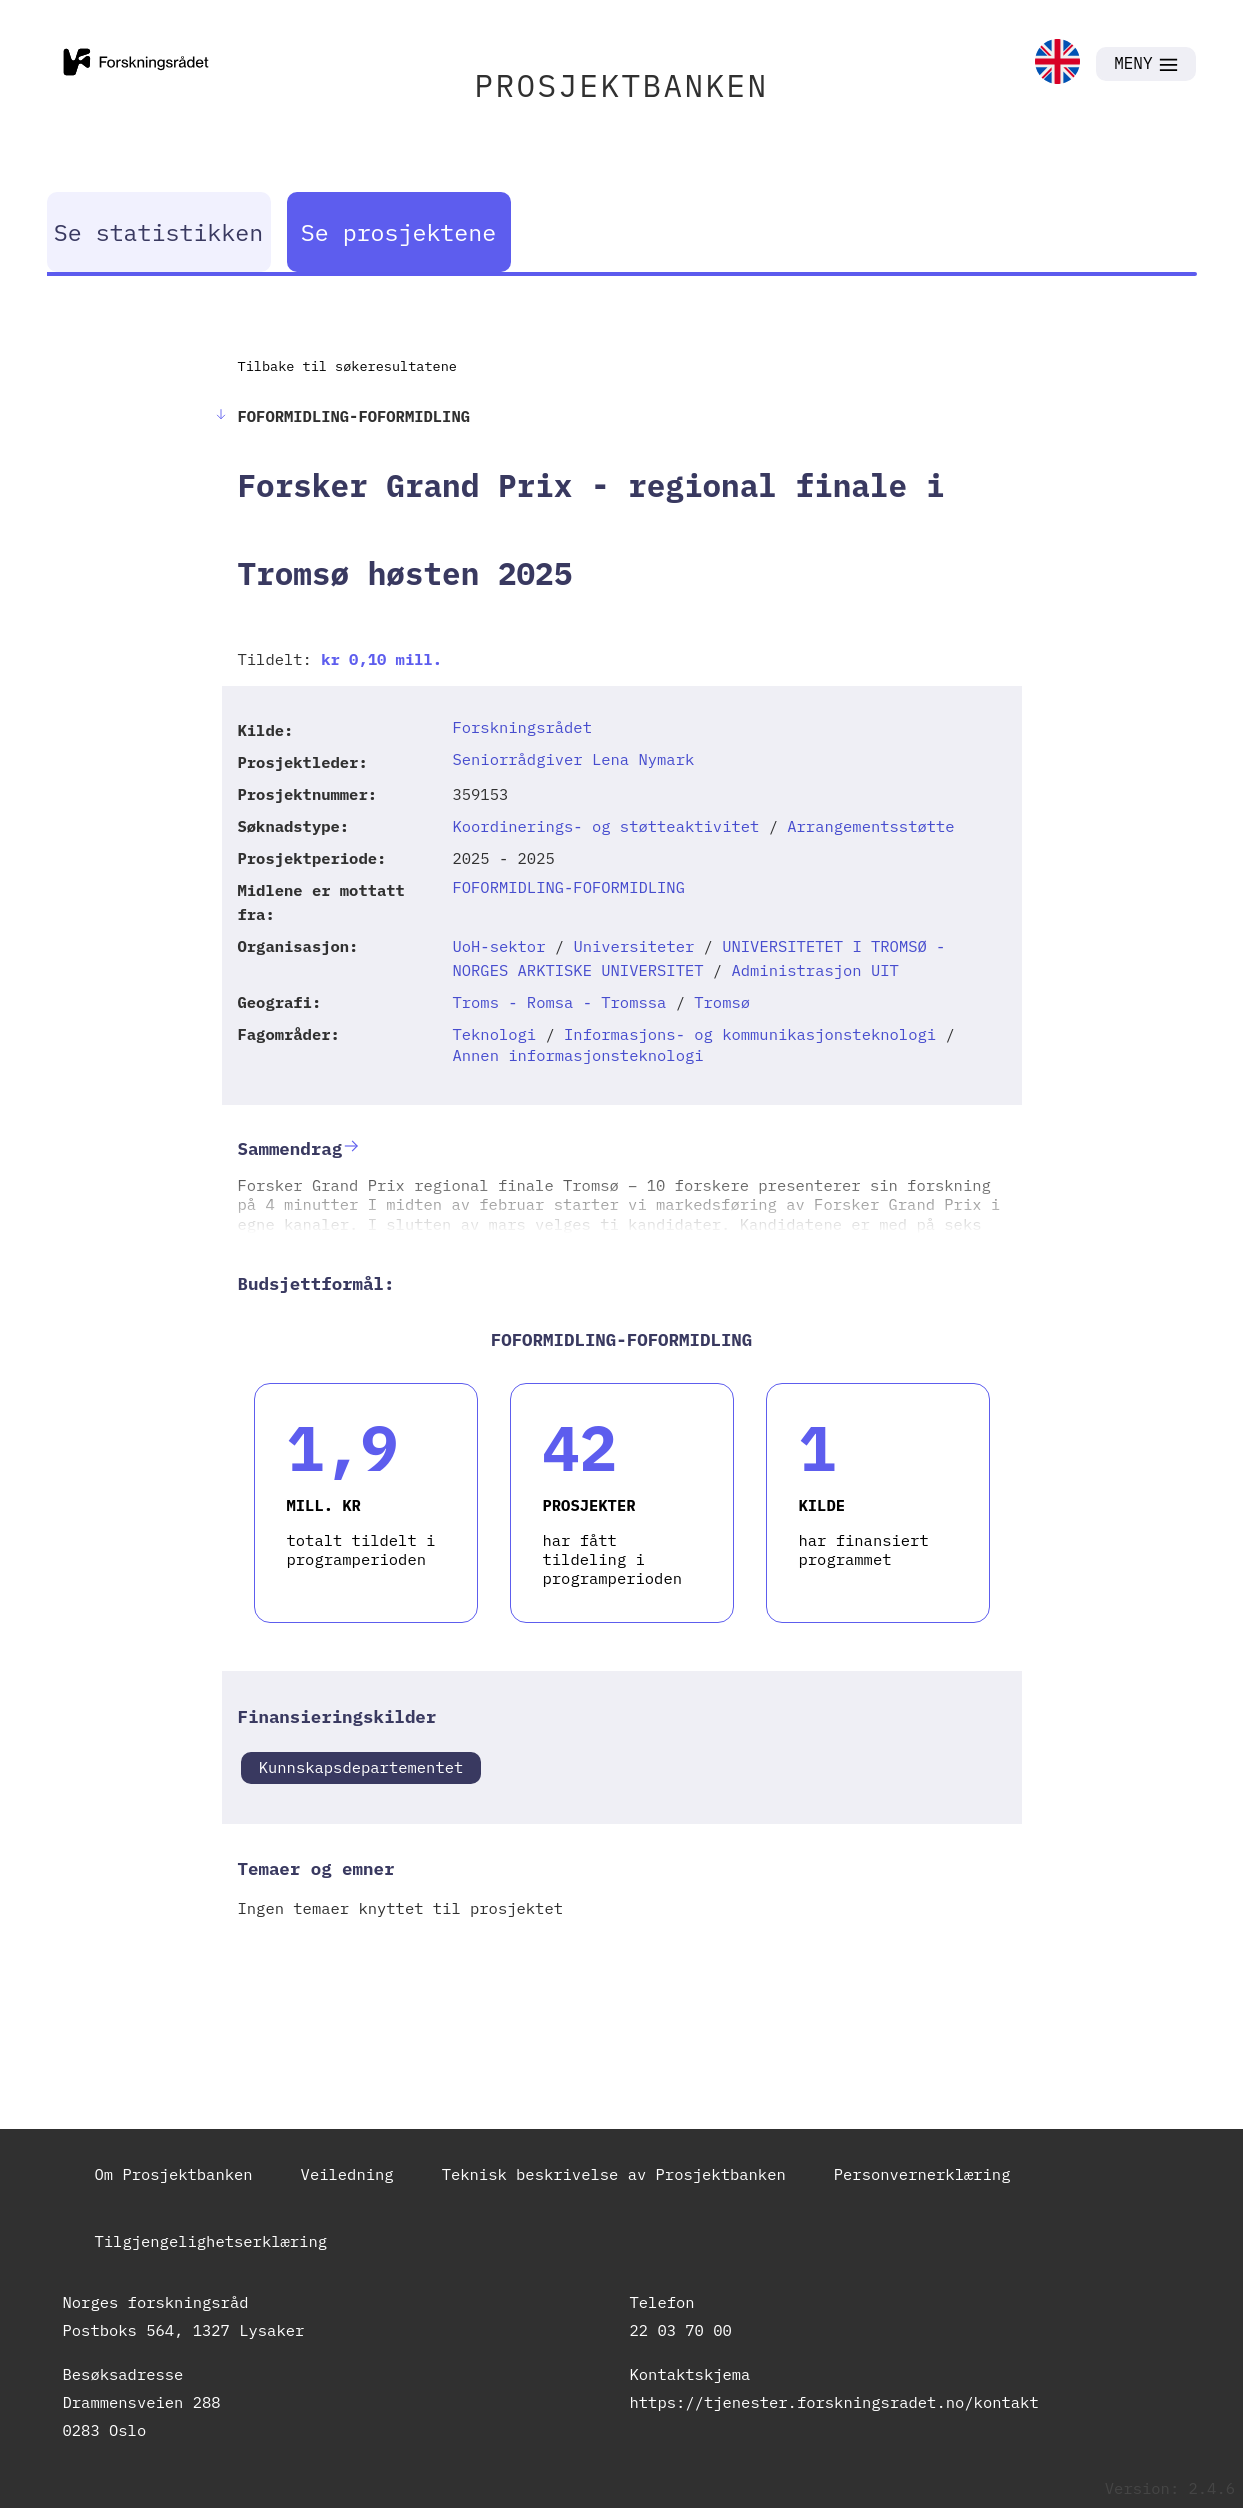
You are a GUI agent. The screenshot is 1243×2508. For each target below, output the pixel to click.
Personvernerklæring (922, 2174)
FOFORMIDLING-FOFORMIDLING (568, 887)
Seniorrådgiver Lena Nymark (573, 759)
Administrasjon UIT (814, 970)
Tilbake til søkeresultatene (347, 366)
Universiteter (633, 946)
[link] (1057, 63)
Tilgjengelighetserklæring (211, 2241)
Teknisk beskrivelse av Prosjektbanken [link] (614, 2174)
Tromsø (722, 1002)
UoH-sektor (498, 946)
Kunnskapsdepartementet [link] (361, 1767)
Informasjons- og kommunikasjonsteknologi (750, 1034)
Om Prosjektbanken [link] (174, 2174)
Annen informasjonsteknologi (577, 1055)
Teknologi (494, 1034)
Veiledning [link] (347, 2174)
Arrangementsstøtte (870, 826)
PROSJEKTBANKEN (622, 85)
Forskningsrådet (522, 727)
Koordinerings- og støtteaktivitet (605, 826)
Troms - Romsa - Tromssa (559, 1002)
